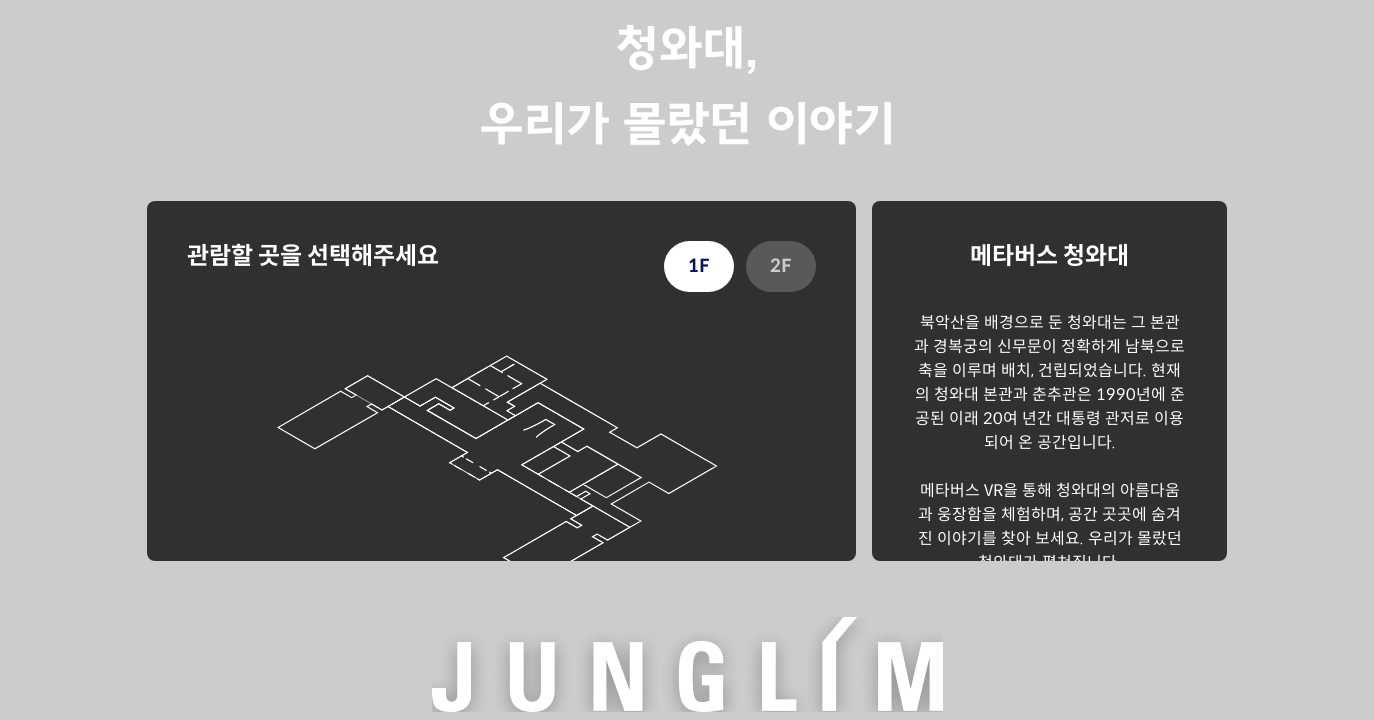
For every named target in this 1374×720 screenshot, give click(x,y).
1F (699, 266)
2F (781, 266)
